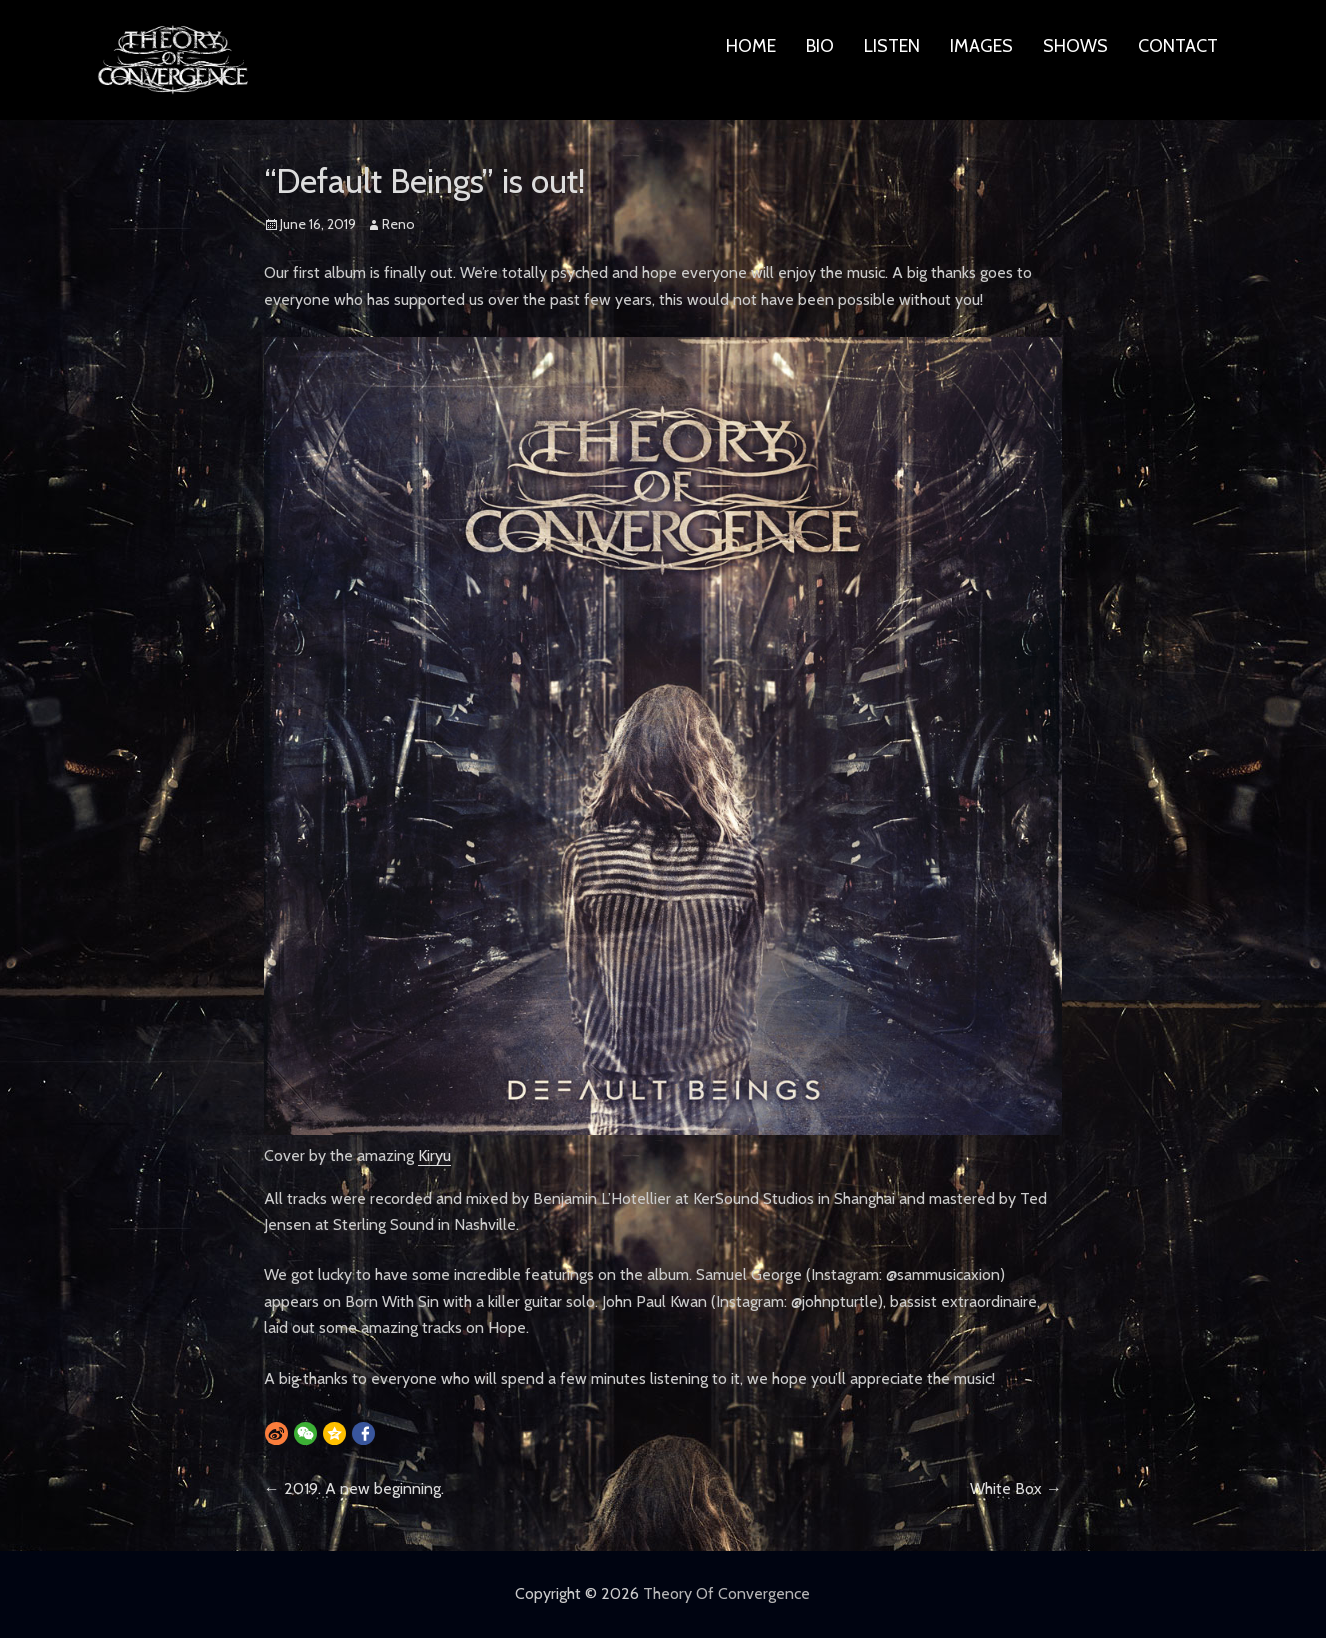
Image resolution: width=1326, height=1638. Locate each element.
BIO (820, 46)
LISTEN (892, 46)
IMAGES (981, 46)
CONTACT (1178, 46)
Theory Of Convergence (726, 1593)
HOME (751, 46)
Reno (398, 224)
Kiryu (434, 1155)
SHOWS (1075, 46)
